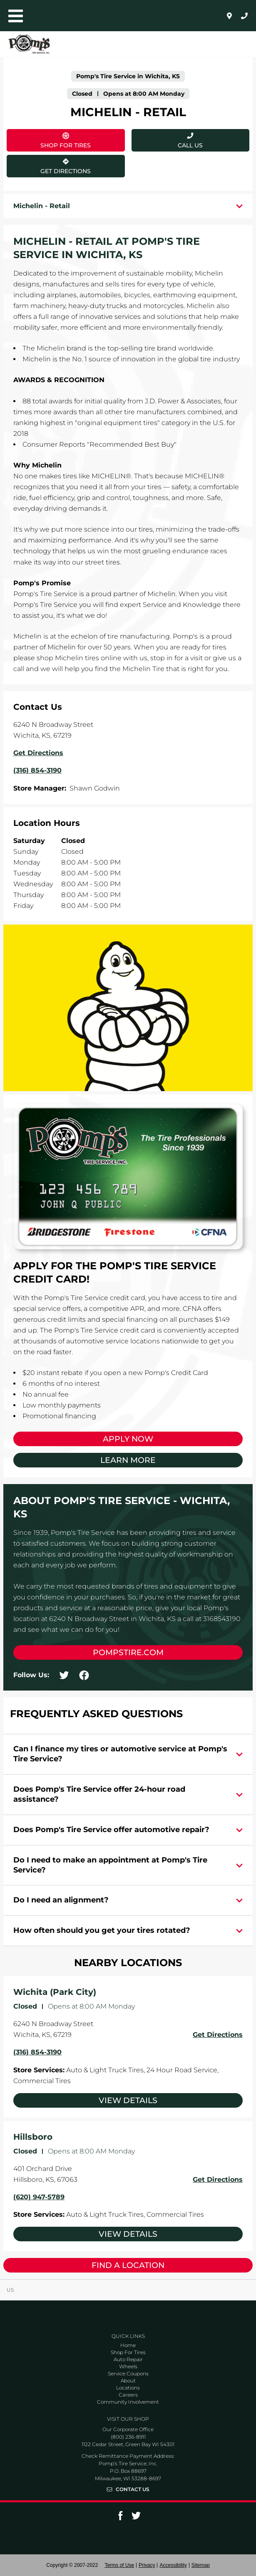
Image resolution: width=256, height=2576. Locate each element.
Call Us (190, 145)
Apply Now (128, 1439)
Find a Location (128, 2265)
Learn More (128, 1460)
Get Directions (49, 165)
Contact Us (132, 2489)
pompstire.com (128, 1652)
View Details (128, 2100)
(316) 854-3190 (37, 2052)
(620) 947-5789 (39, 2197)
